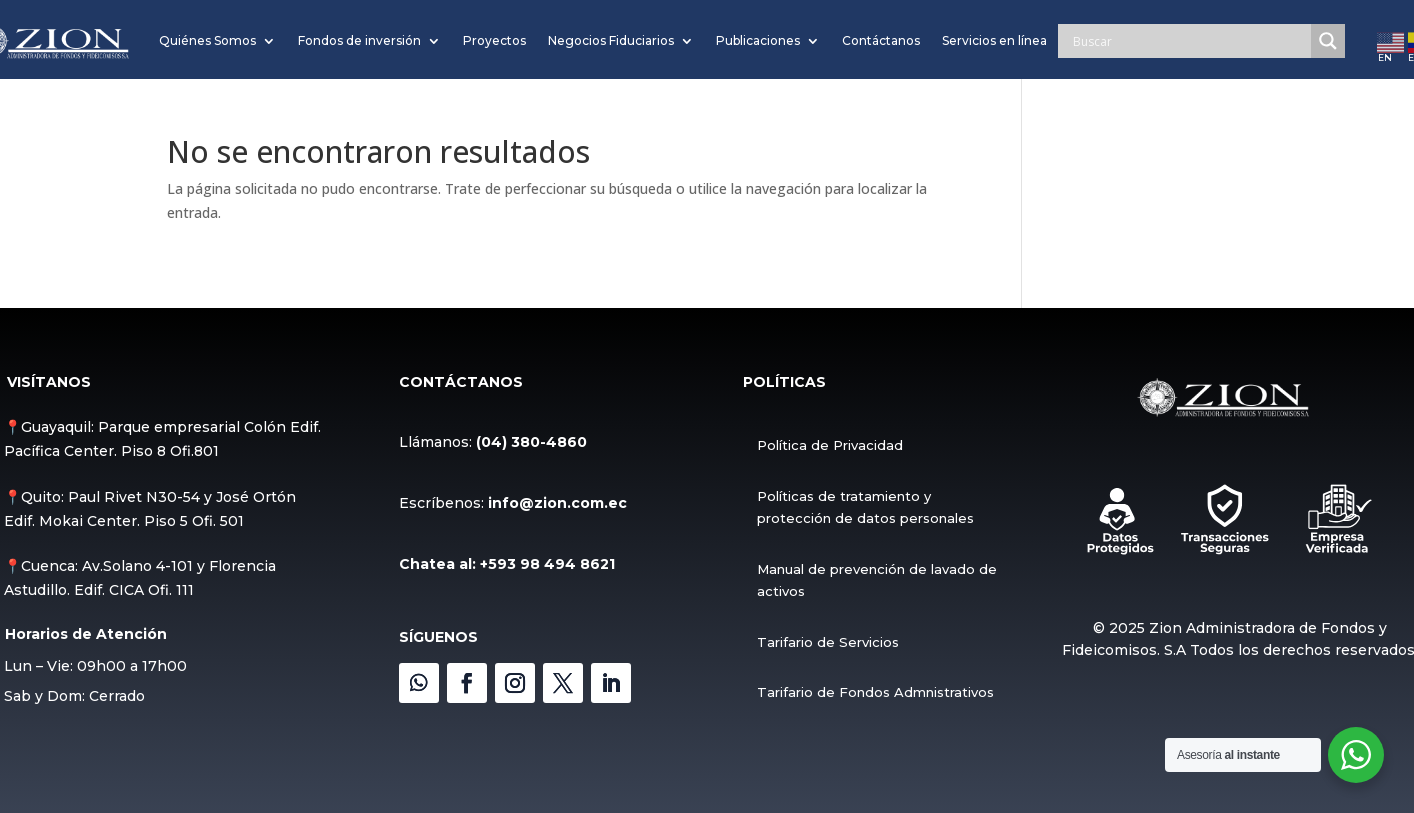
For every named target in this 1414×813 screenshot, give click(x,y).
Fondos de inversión (359, 40)
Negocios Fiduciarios (611, 40)
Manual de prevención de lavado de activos (876, 580)
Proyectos (494, 40)
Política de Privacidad (829, 445)
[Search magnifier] (1328, 41)
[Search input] (1189, 41)
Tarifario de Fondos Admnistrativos (874, 692)
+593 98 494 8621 (547, 564)
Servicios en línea (994, 40)
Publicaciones (758, 40)
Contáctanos (881, 40)
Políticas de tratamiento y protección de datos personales (864, 507)
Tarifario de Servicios (827, 642)
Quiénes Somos (207, 40)
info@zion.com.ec (557, 503)
